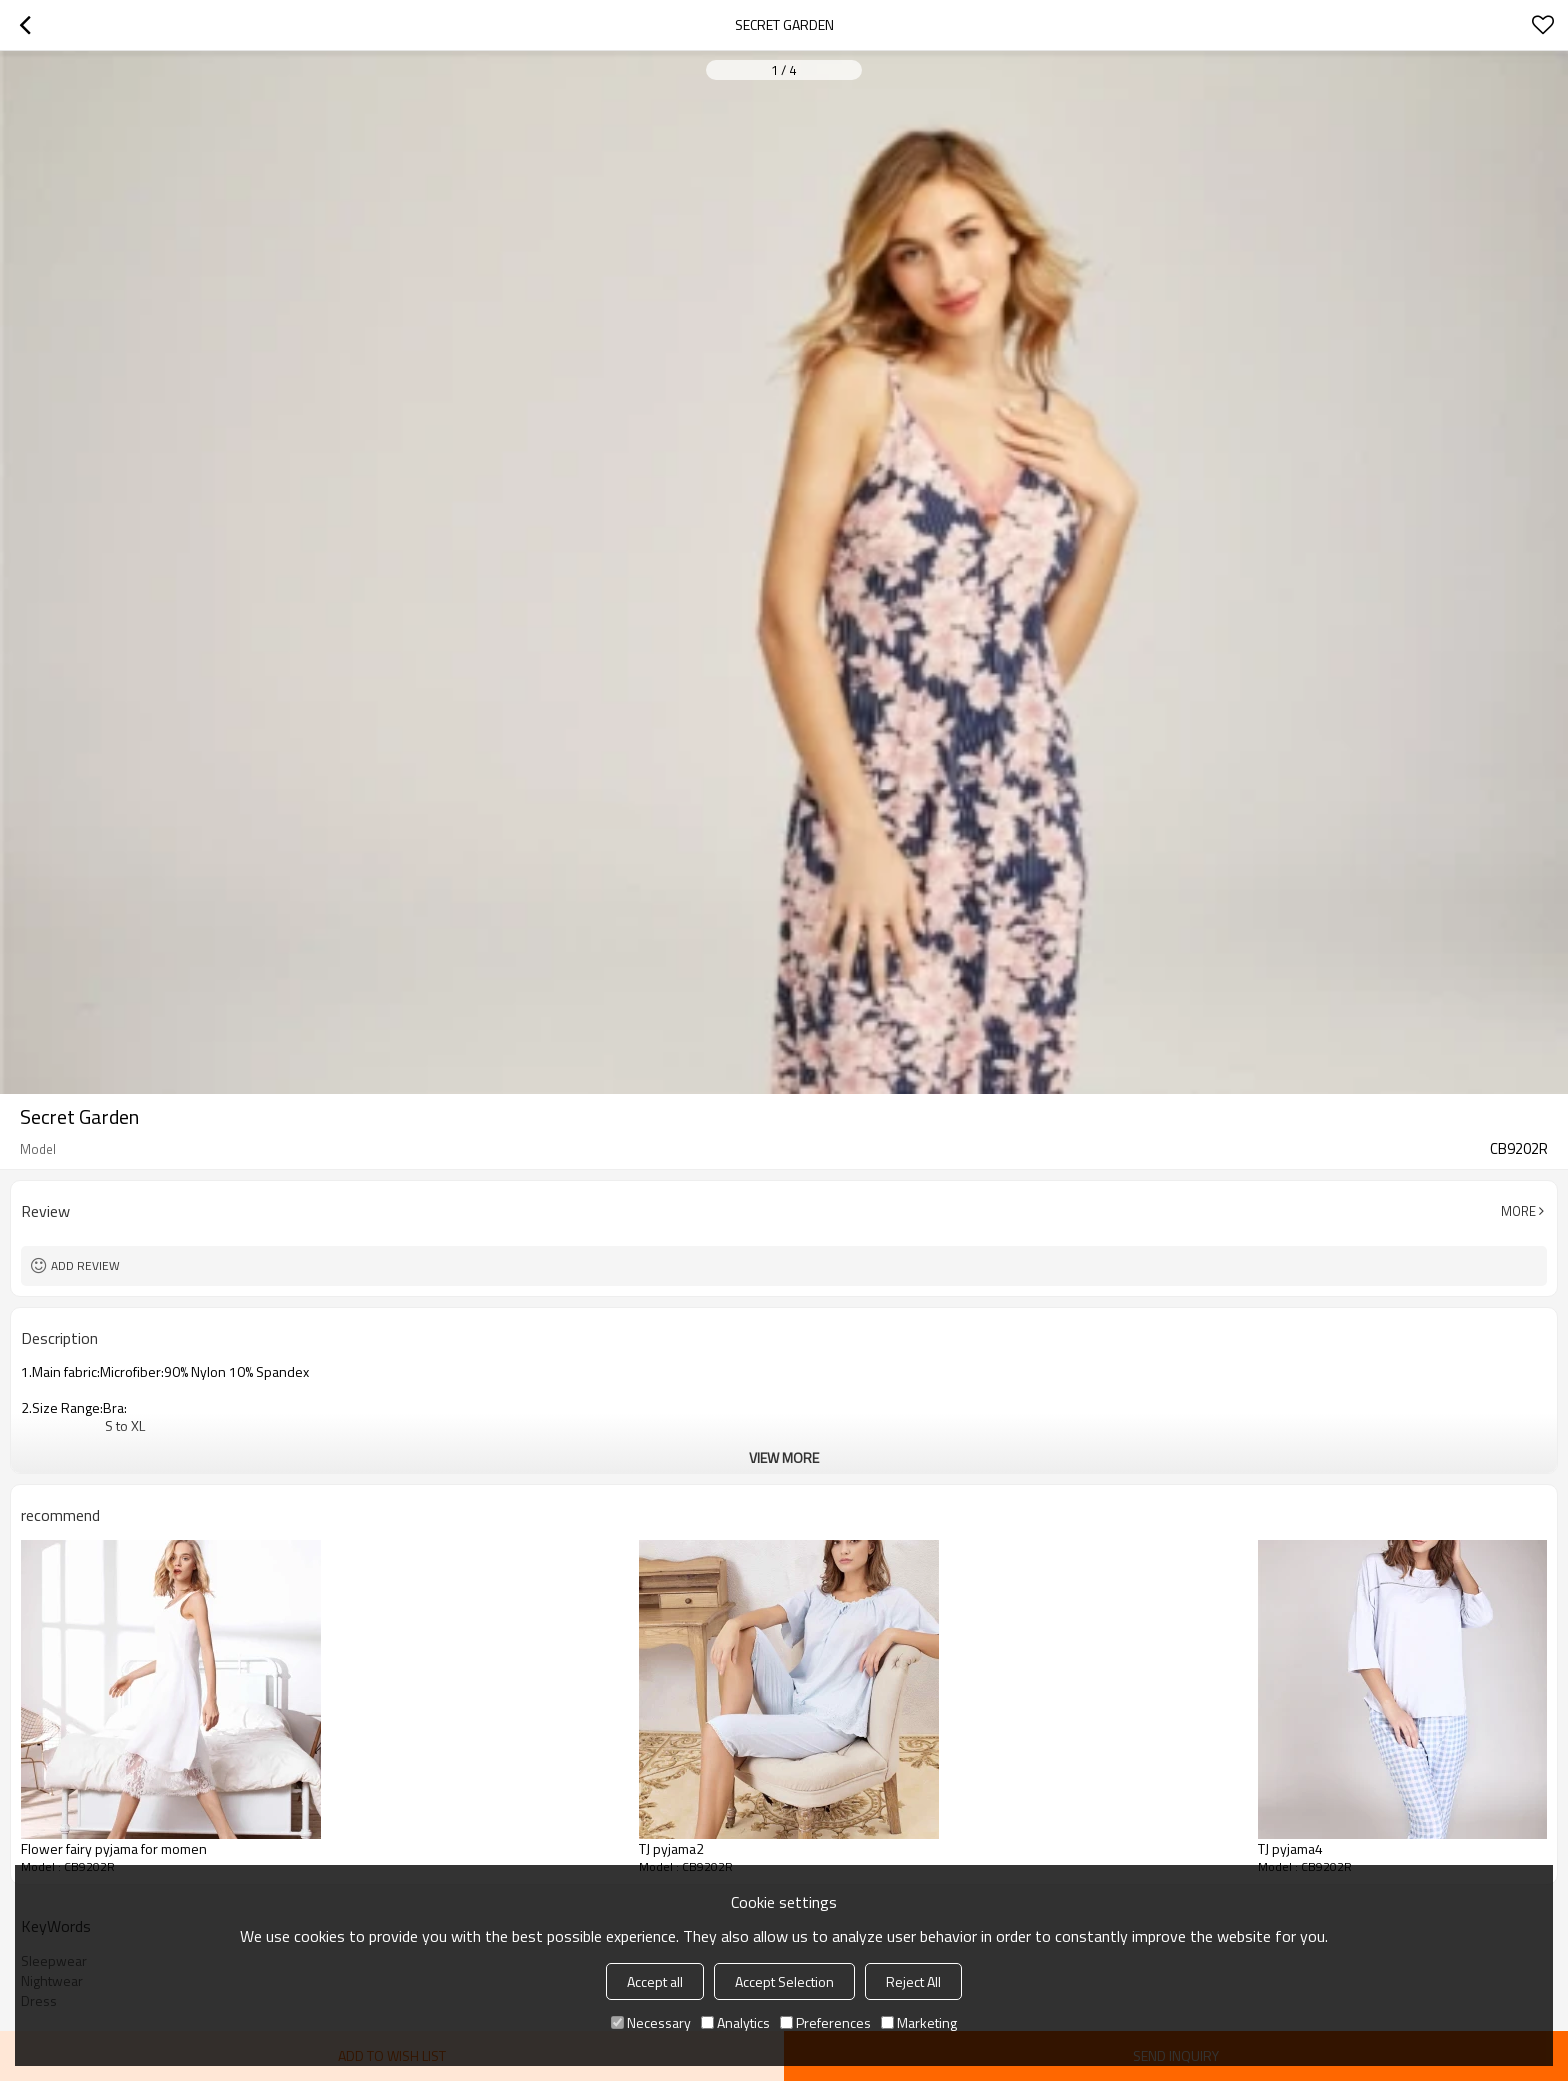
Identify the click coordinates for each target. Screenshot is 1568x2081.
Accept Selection (784, 1981)
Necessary (651, 2022)
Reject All (913, 1981)
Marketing (919, 2022)
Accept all (655, 1981)
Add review (85, 1265)
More (1518, 1211)
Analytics (735, 2022)
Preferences (825, 2022)
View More (784, 1457)
